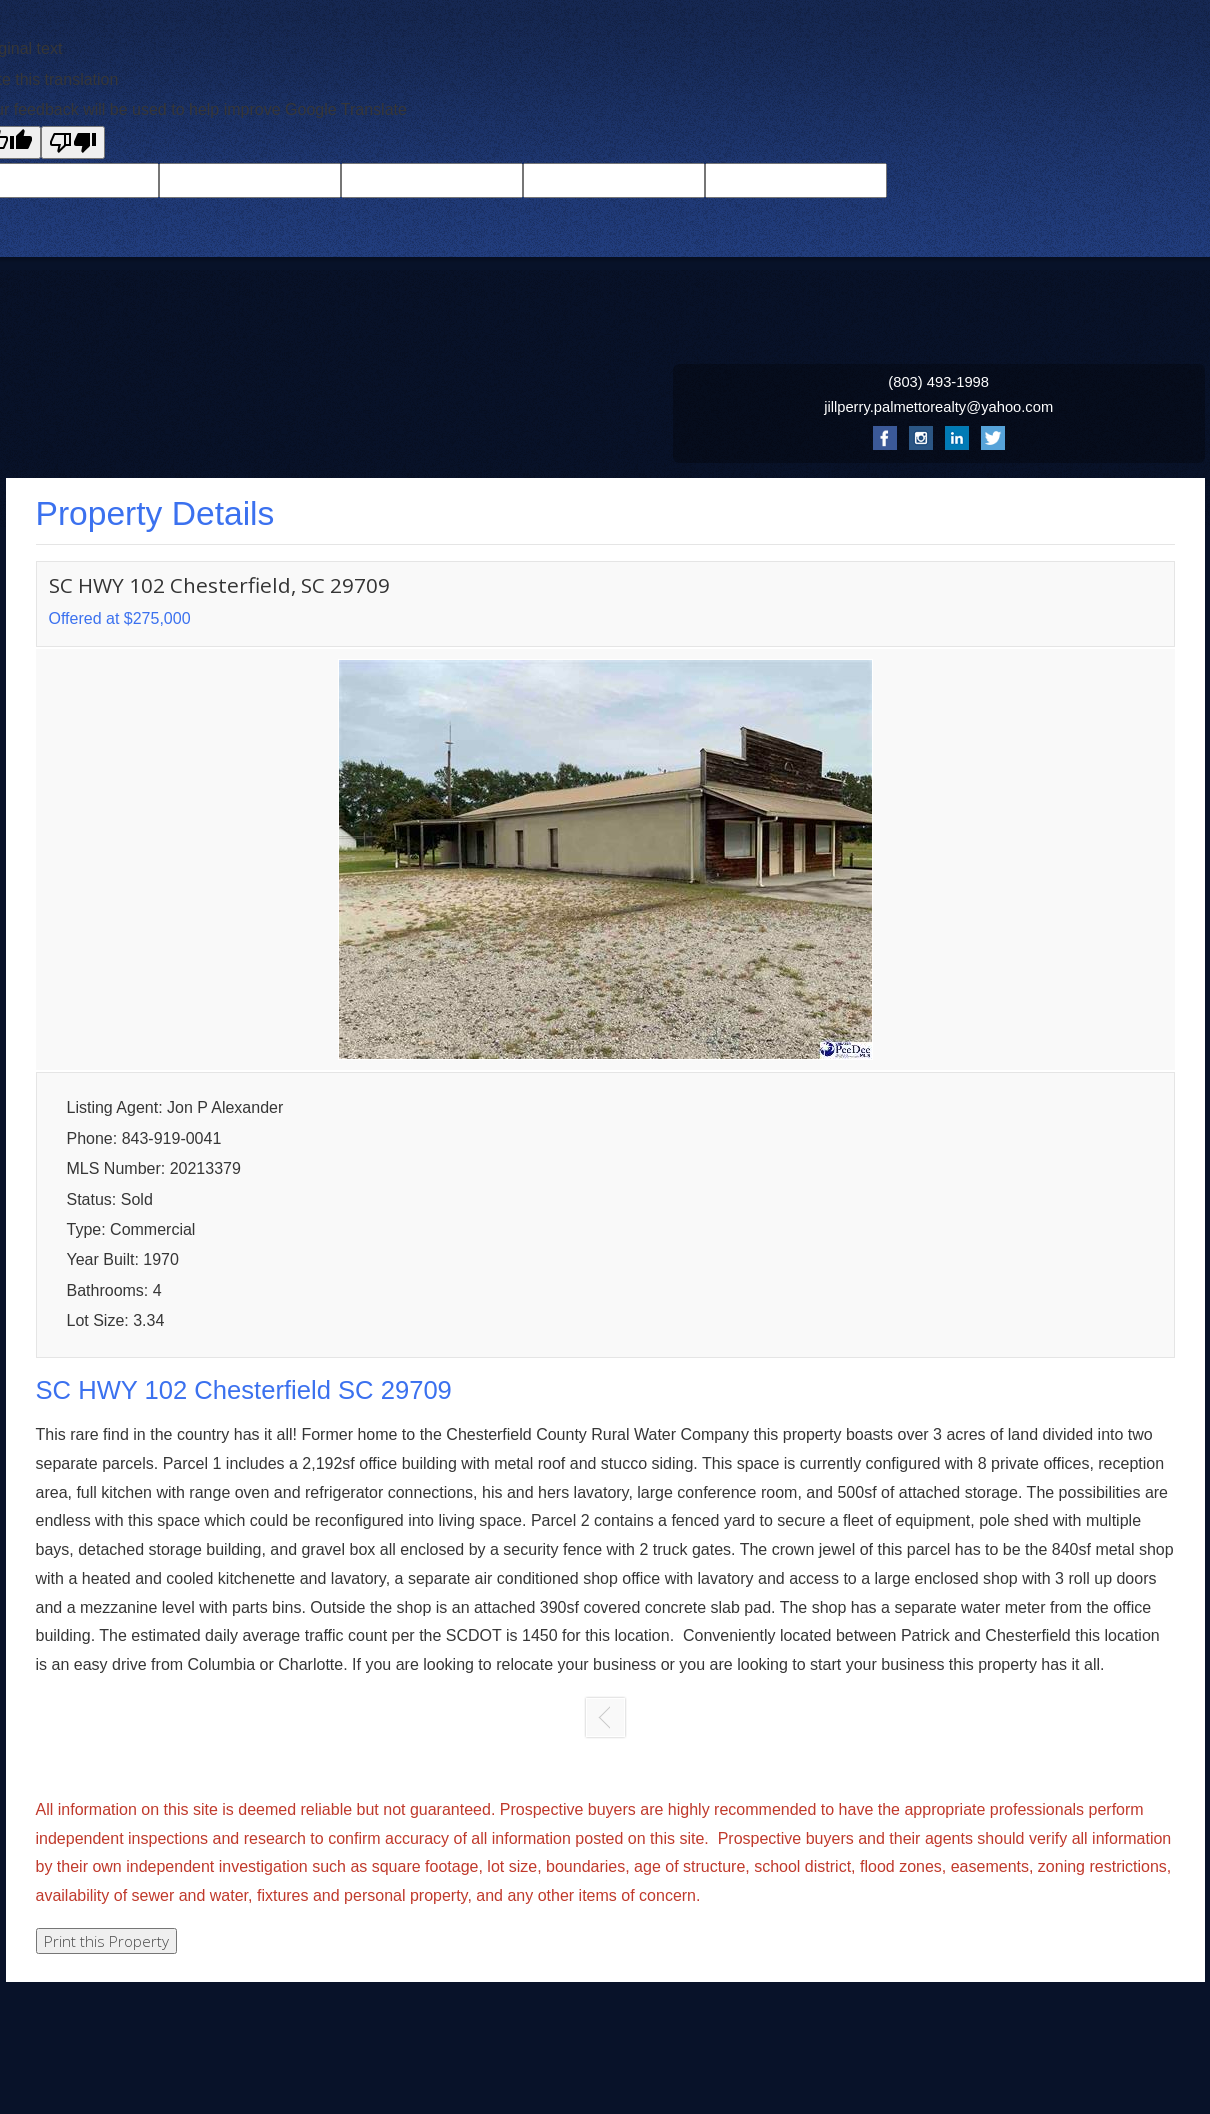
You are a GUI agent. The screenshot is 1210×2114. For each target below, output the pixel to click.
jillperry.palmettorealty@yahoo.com (938, 407)
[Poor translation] (73, 142)
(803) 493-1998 (938, 382)
